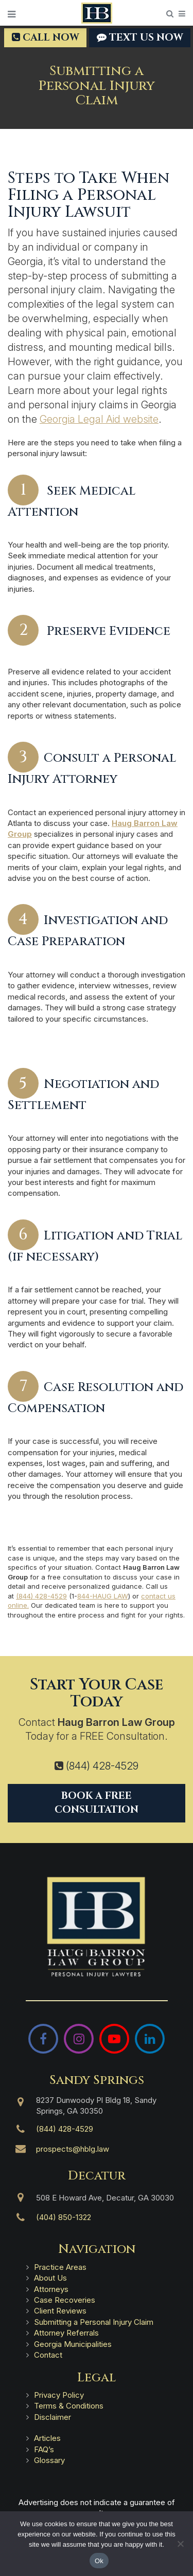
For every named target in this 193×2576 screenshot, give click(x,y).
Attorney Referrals (66, 2333)
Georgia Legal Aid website (99, 419)
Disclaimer (52, 2417)
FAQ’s (44, 2449)
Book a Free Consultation (96, 1802)
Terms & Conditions (68, 2406)
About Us (50, 2278)
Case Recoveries (64, 2300)
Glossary (49, 2460)
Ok (99, 2561)
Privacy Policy (59, 2395)
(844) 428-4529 (41, 1596)
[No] (180, 2544)
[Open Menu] (11, 14)
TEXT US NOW (140, 37)
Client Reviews (60, 2311)
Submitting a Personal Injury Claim (93, 2322)
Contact (48, 2355)
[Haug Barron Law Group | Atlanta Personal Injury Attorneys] (96, 1927)
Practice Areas (60, 2267)
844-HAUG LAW (102, 1596)
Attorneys (51, 2289)
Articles (47, 2438)
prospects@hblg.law (72, 2149)
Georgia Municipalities (73, 2344)
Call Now (45, 37)
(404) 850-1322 (63, 2217)
